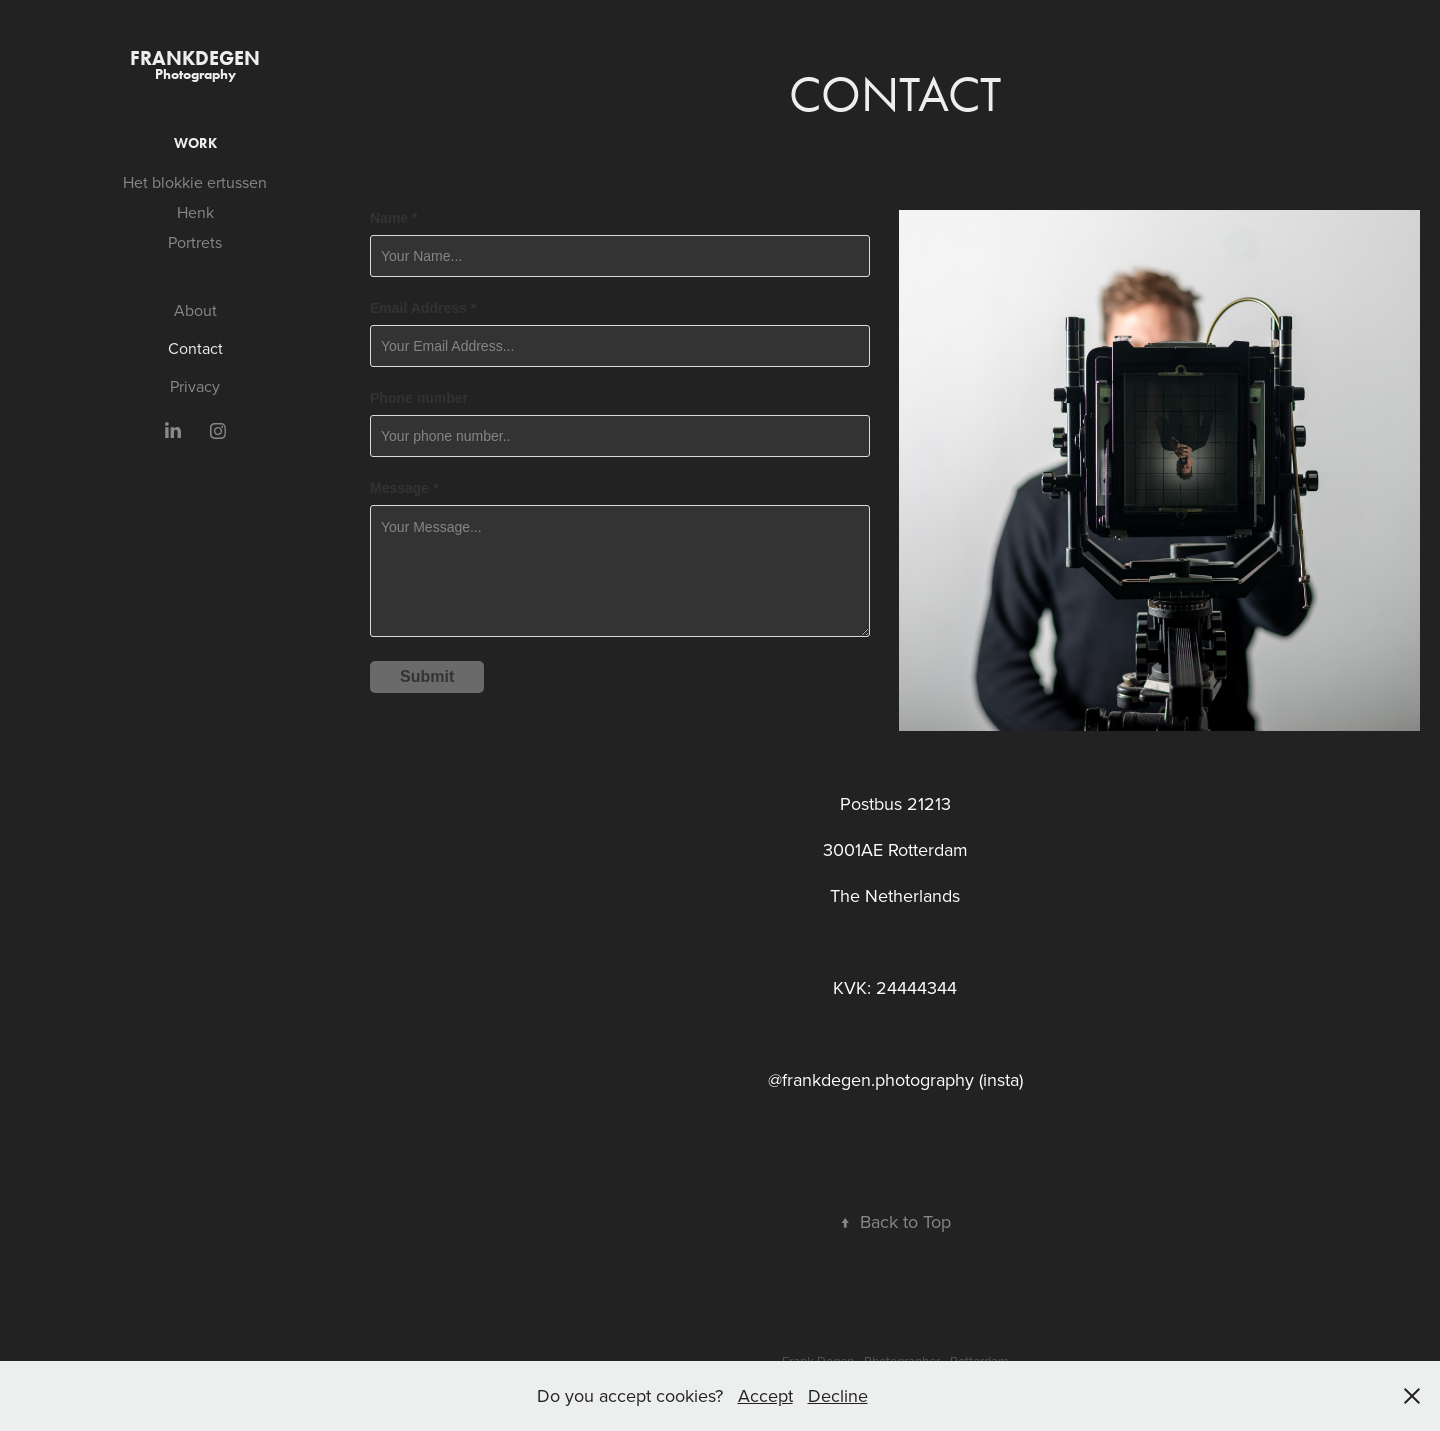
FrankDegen (195, 58)
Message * (404, 488)
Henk (195, 212)
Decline (838, 1395)
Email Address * (423, 308)
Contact (195, 348)
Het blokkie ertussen (195, 182)
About (195, 310)
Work (195, 143)
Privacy (195, 386)
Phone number (419, 398)
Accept (765, 1395)
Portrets (195, 242)
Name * (393, 218)
